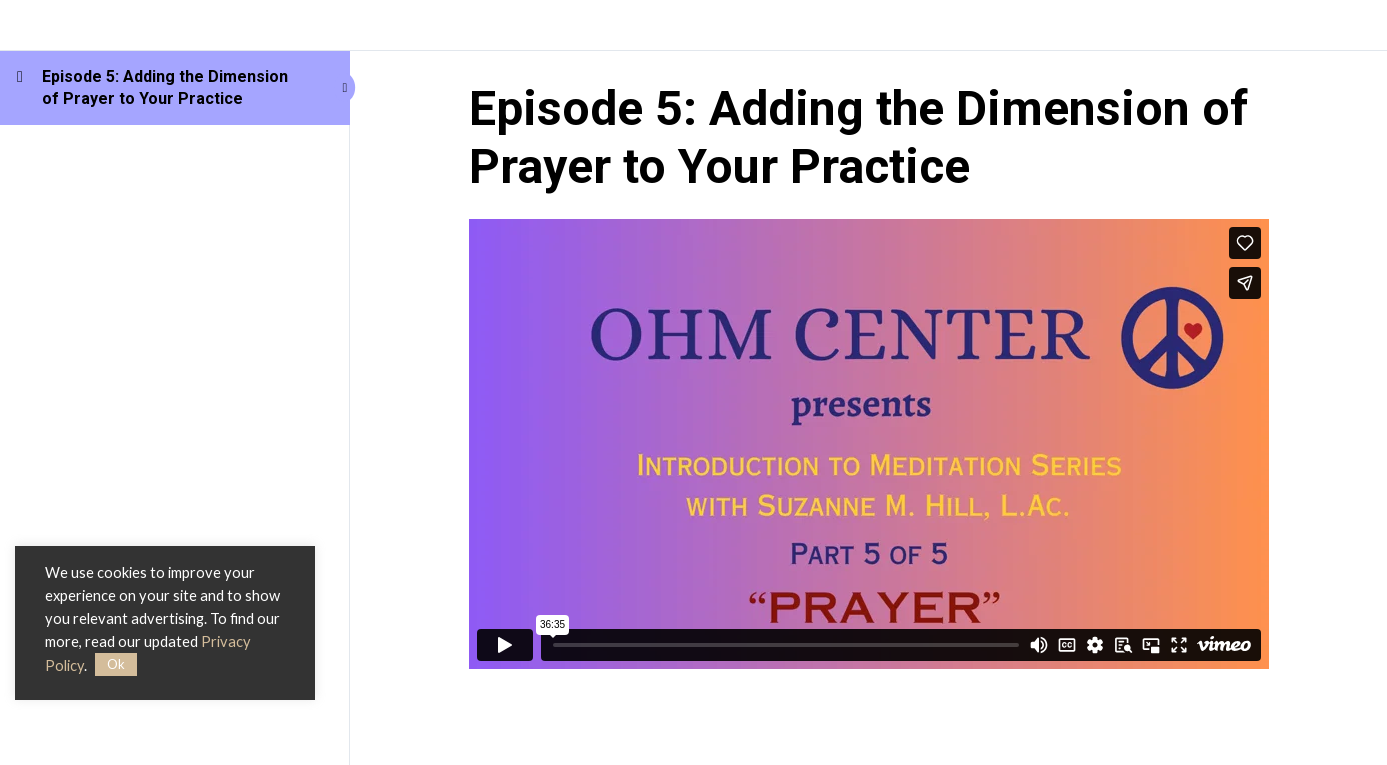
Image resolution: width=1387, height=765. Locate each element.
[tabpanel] (869, 444)
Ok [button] (116, 664)
